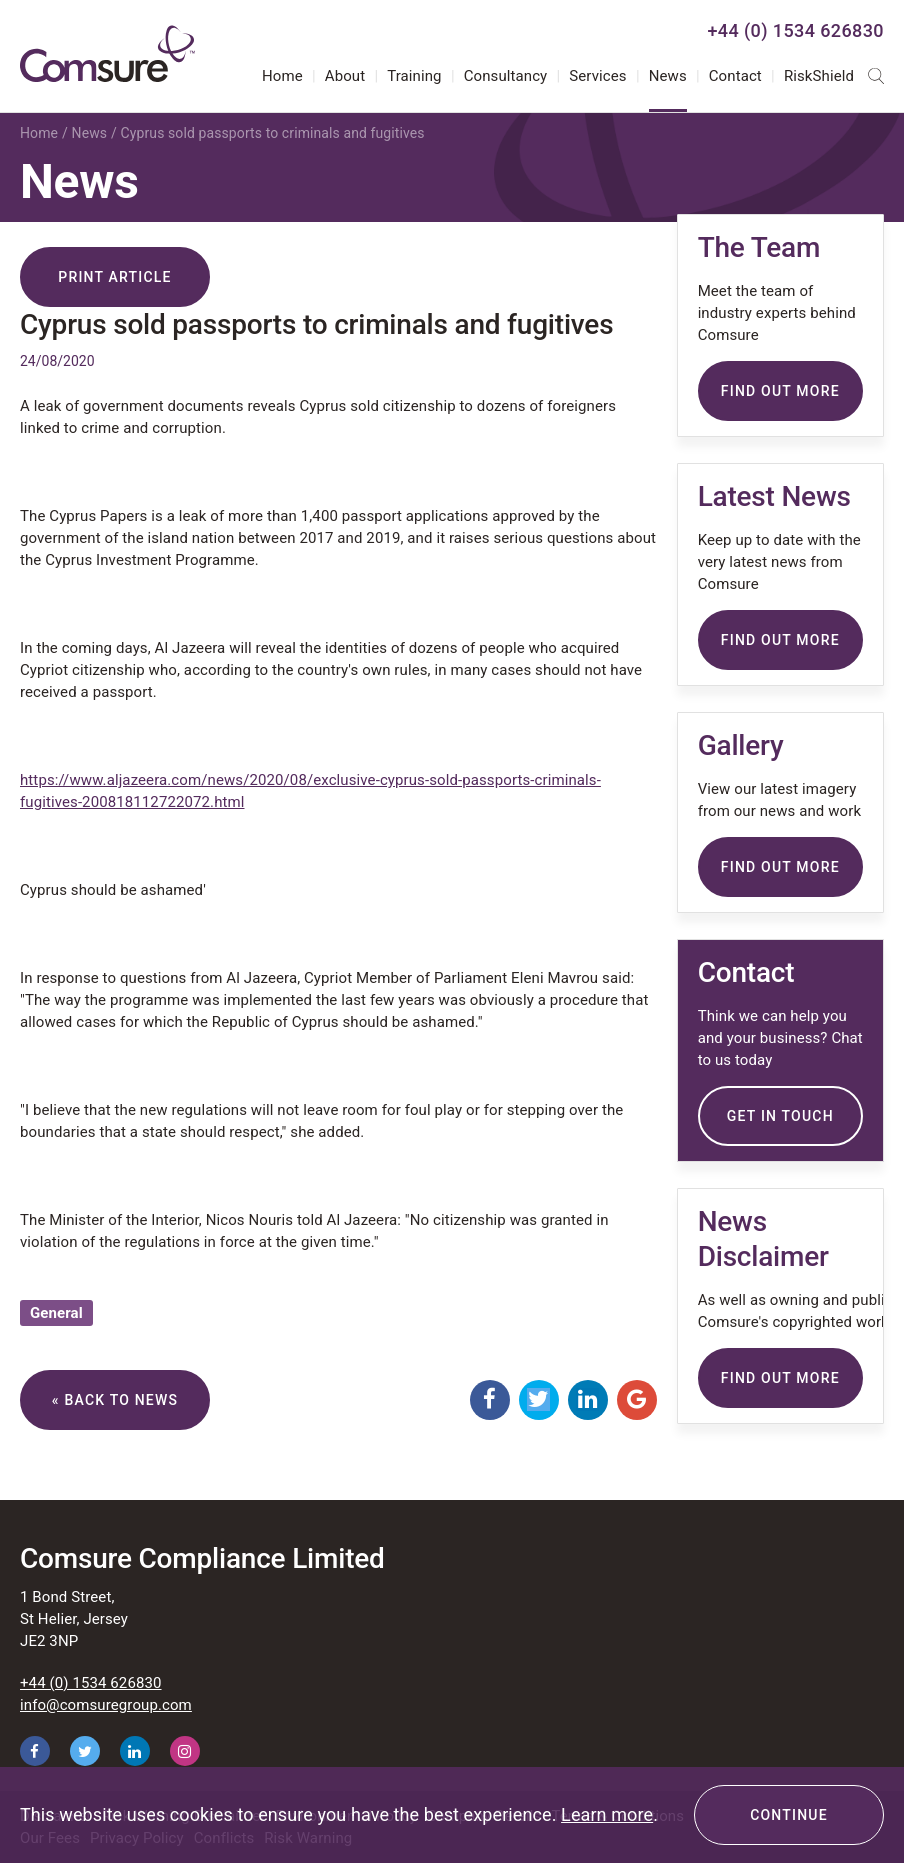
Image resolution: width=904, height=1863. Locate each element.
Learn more (607, 1814)
